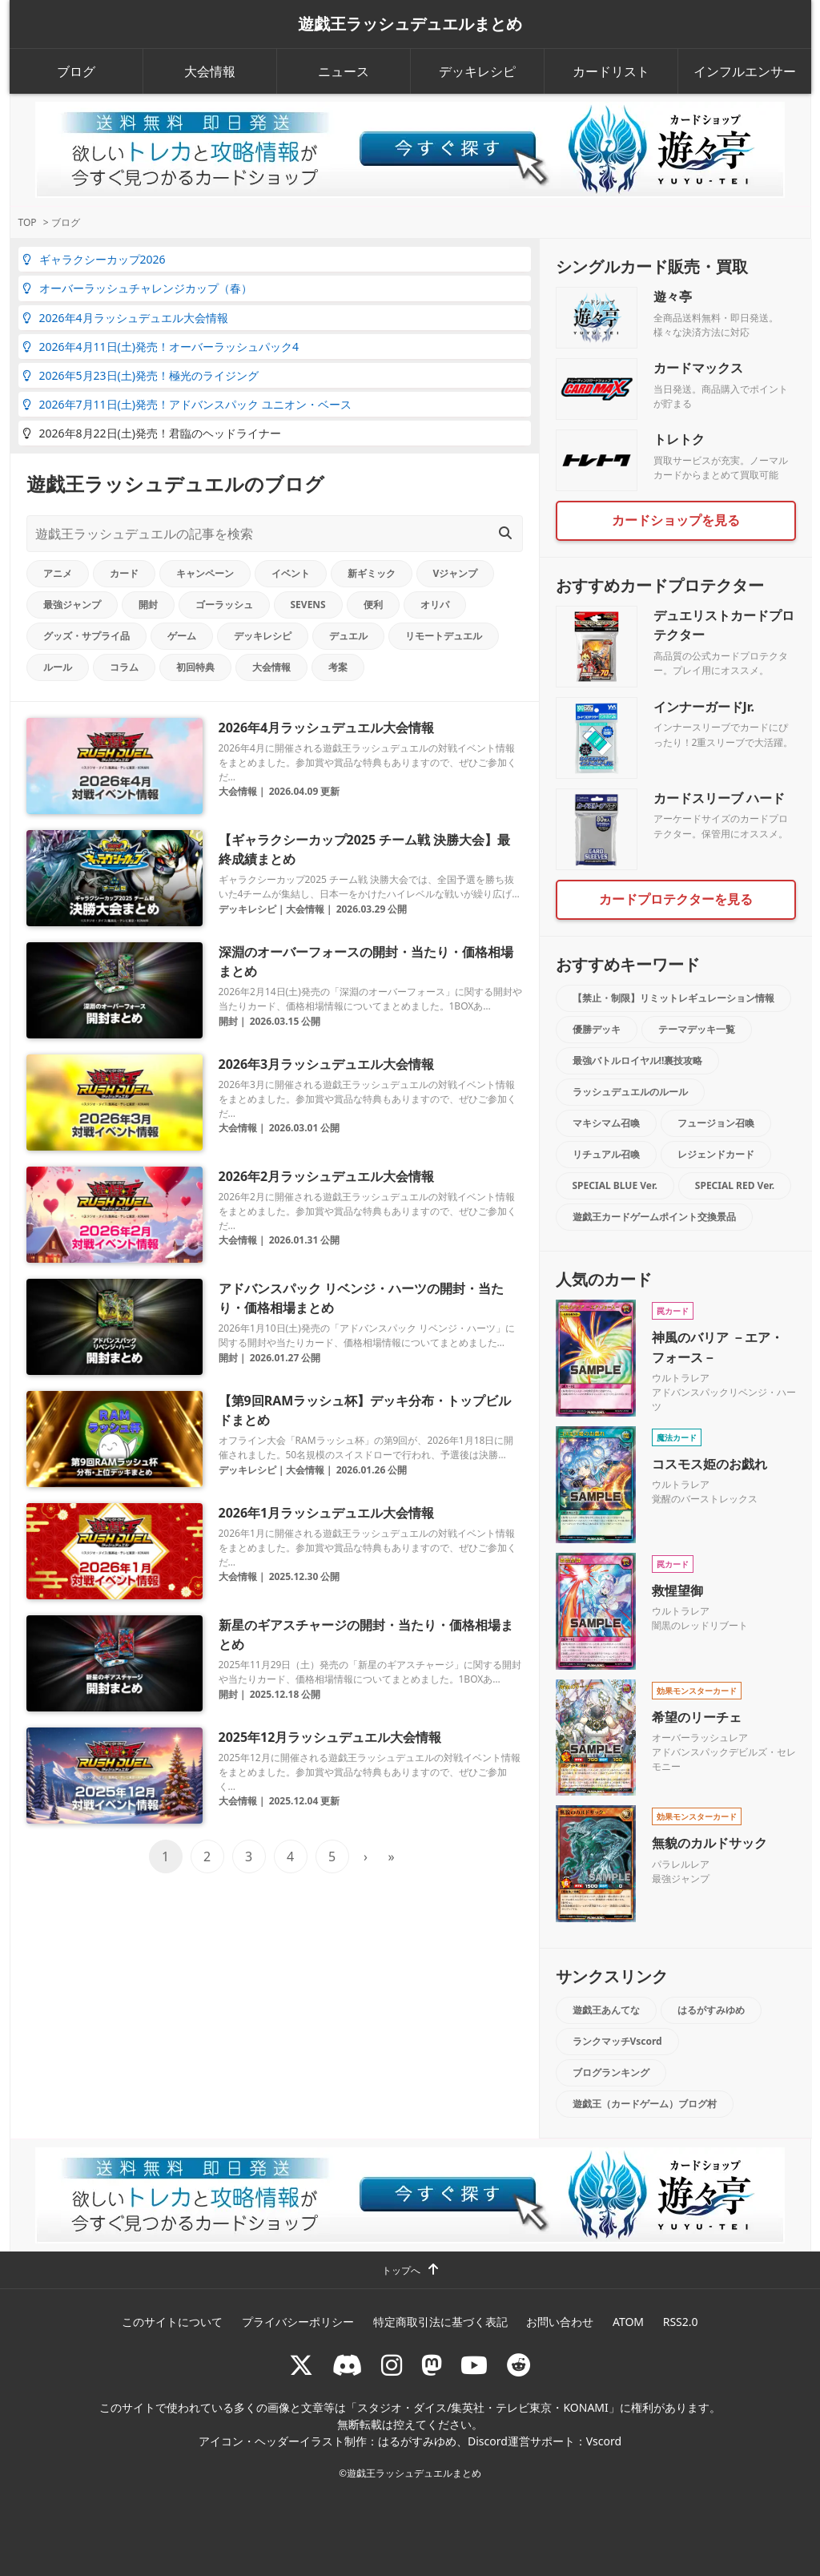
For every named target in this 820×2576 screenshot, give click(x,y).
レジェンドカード (715, 1154)
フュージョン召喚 (715, 1123)
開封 (148, 604)
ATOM (628, 2321)
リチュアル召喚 (606, 1154)
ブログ (76, 71)
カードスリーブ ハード (719, 798)
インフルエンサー (744, 71)
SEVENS (308, 604)
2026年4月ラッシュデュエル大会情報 (125, 317)
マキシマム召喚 (606, 1123)
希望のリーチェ (697, 1717)
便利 (373, 604)
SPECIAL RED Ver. (734, 1185)
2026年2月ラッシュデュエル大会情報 (327, 1176)
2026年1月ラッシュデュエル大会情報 (327, 1513)
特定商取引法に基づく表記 (440, 2321)
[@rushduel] (301, 2364)
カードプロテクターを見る (676, 899)
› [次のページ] (366, 1856)
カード (124, 573)
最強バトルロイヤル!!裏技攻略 (638, 1060)
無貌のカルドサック (709, 1843)
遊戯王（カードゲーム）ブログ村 (645, 2103)
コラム (124, 667)
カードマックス (698, 368)
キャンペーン (205, 573)
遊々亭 (672, 296)
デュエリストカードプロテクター (723, 625)
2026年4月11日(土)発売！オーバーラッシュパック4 (160, 346)
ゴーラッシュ (224, 604)
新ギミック (372, 573)
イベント (290, 573)
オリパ (434, 604)
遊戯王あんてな (606, 2010)
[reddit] (519, 2364)
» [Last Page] (391, 1856)
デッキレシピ (477, 71)
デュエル (348, 636)
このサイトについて (172, 2321)
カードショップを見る (676, 520)
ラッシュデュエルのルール (630, 1092)
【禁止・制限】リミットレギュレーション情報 (673, 998)
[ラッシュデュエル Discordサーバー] (347, 2364)
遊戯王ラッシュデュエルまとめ (410, 24)
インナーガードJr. (703, 707)
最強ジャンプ (72, 604)
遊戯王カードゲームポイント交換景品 (654, 1216)
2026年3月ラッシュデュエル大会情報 (327, 1064)
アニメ (57, 573)
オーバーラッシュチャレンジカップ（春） (137, 288)
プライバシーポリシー (298, 2321)
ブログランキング (611, 2072)
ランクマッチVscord (617, 2041)
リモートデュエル (443, 636)
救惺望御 (677, 1590)
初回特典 (195, 667)
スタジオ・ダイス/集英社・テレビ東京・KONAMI (483, 2407)
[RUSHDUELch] (474, 2364)
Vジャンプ (455, 573)
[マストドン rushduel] (431, 2364)
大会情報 (209, 71)
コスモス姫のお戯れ (709, 1464)
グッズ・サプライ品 (86, 636)
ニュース (343, 71)
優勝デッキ (597, 1029)
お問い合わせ (559, 2321)
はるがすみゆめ (711, 2010)
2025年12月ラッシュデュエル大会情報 (330, 1737)
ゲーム (181, 636)
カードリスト (611, 71)
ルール (57, 667)
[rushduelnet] (391, 2364)
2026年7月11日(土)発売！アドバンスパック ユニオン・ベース (187, 404)
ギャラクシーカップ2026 (94, 259)
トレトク (679, 439)
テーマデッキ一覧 (696, 1029)
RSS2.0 (680, 2321)
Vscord (603, 2441)
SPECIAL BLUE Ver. (615, 1185)
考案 (338, 667)
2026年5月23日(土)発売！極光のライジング (140, 375)
